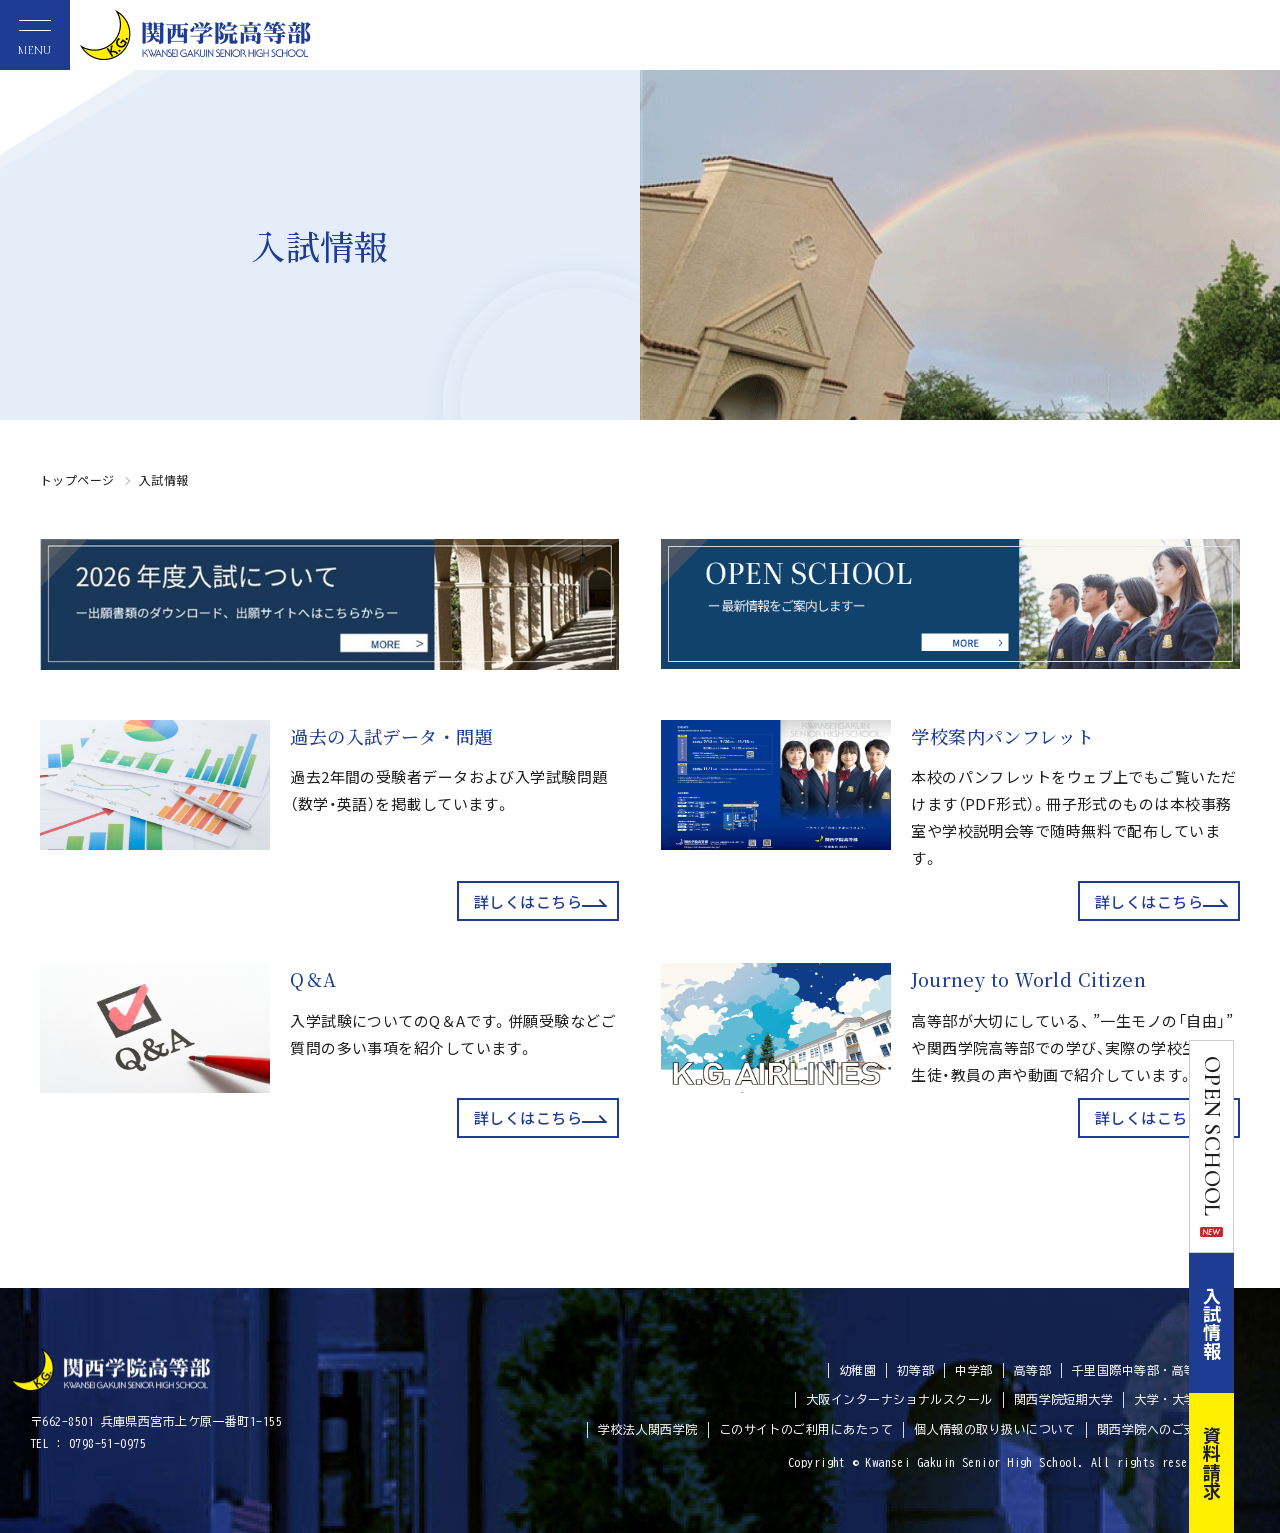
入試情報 (1258, 1323)
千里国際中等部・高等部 (1140, 1370)
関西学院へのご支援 (1153, 1429)
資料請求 (1258, 1463)
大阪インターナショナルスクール (899, 1399)
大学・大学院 (1171, 1399)
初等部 (915, 1370)
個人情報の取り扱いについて (995, 1429)
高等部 (1032, 1370)
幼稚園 (857, 1370)
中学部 (973, 1370)
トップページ (77, 479)
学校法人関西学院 (648, 1429)
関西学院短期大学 (1064, 1399)
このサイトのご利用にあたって (806, 1429)
